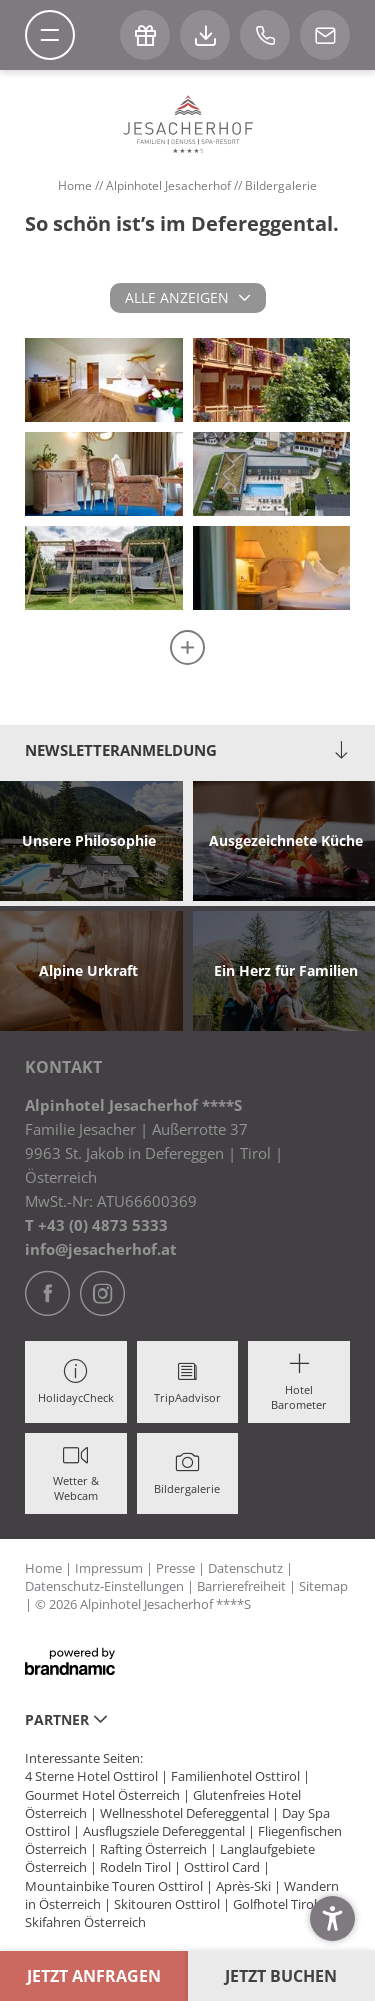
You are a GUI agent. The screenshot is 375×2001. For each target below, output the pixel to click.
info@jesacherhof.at (101, 1249)
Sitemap (323, 1586)
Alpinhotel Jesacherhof (170, 185)
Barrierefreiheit (243, 1586)
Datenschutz (247, 1568)
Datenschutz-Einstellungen (106, 1586)
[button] (332, 1918)
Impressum (110, 1568)
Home (76, 185)
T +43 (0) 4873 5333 (96, 1225)
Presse (177, 1568)
